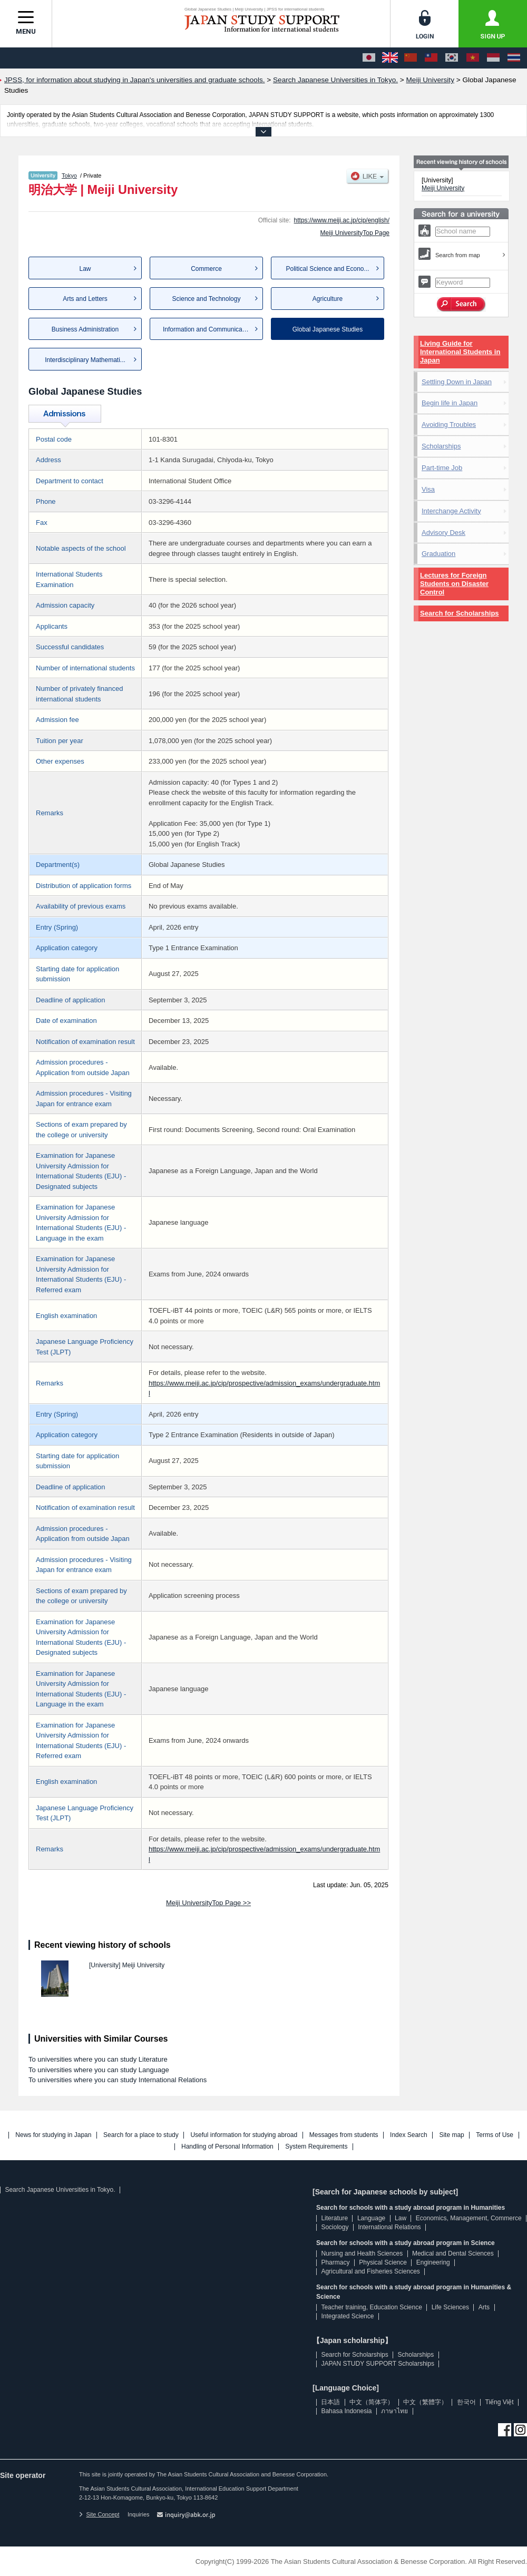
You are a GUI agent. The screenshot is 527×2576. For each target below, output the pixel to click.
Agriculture (328, 299)
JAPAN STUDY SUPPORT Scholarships (377, 2363)
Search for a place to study (141, 2135)
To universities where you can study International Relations (117, 2080)
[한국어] (452, 58)
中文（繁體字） (425, 2402)
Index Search (408, 2135)
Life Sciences (450, 2307)
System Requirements (316, 2146)
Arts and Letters (85, 299)
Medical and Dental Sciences (453, 2253)
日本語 (330, 2402)
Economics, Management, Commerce (469, 2218)
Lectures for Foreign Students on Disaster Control (454, 583)
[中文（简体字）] (410, 58)
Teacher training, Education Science (371, 2307)
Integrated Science (347, 2316)
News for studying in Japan (53, 2135)
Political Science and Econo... (327, 268)
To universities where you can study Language (98, 2070)
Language (371, 2218)
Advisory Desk (443, 532)
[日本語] (369, 58)
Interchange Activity (451, 511)
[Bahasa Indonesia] (493, 58)
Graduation (438, 554)
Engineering (433, 2262)
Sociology (334, 2227)
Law (85, 268)
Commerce (206, 268)
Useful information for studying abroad (243, 2135)
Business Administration (85, 329)
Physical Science (383, 2262)
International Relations (389, 2227)
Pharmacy (335, 2262)
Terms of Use (494, 2135)
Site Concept (99, 2514)
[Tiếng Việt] (473, 58)
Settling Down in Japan (457, 382)
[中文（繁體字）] (431, 58)
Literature (334, 2218)
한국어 (466, 2402)
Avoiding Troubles (449, 424)
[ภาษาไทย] (514, 58)
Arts (484, 2307)
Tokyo (69, 175)
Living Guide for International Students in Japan (460, 351)
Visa (428, 489)
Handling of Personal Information (227, 2146)
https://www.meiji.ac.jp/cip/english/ (341, 220)
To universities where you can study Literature (98, 2059)
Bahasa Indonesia (346, 2411)
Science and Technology (206, 299)
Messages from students (343, 2135)
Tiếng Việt (499, 2402)
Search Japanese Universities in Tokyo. (60, 2189)
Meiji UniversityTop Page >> (208, 1903)
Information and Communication (207, 329)
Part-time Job (442, 468)
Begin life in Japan (449, 403)
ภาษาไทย (394, 2411)
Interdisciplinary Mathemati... (85, 360)
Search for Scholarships (459, 613)
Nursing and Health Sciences (362, 2253)
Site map (451, 2135)
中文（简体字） (371, 2402)
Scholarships (441, 446)
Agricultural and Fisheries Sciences (370, 2271)
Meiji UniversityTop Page (354, 233)
